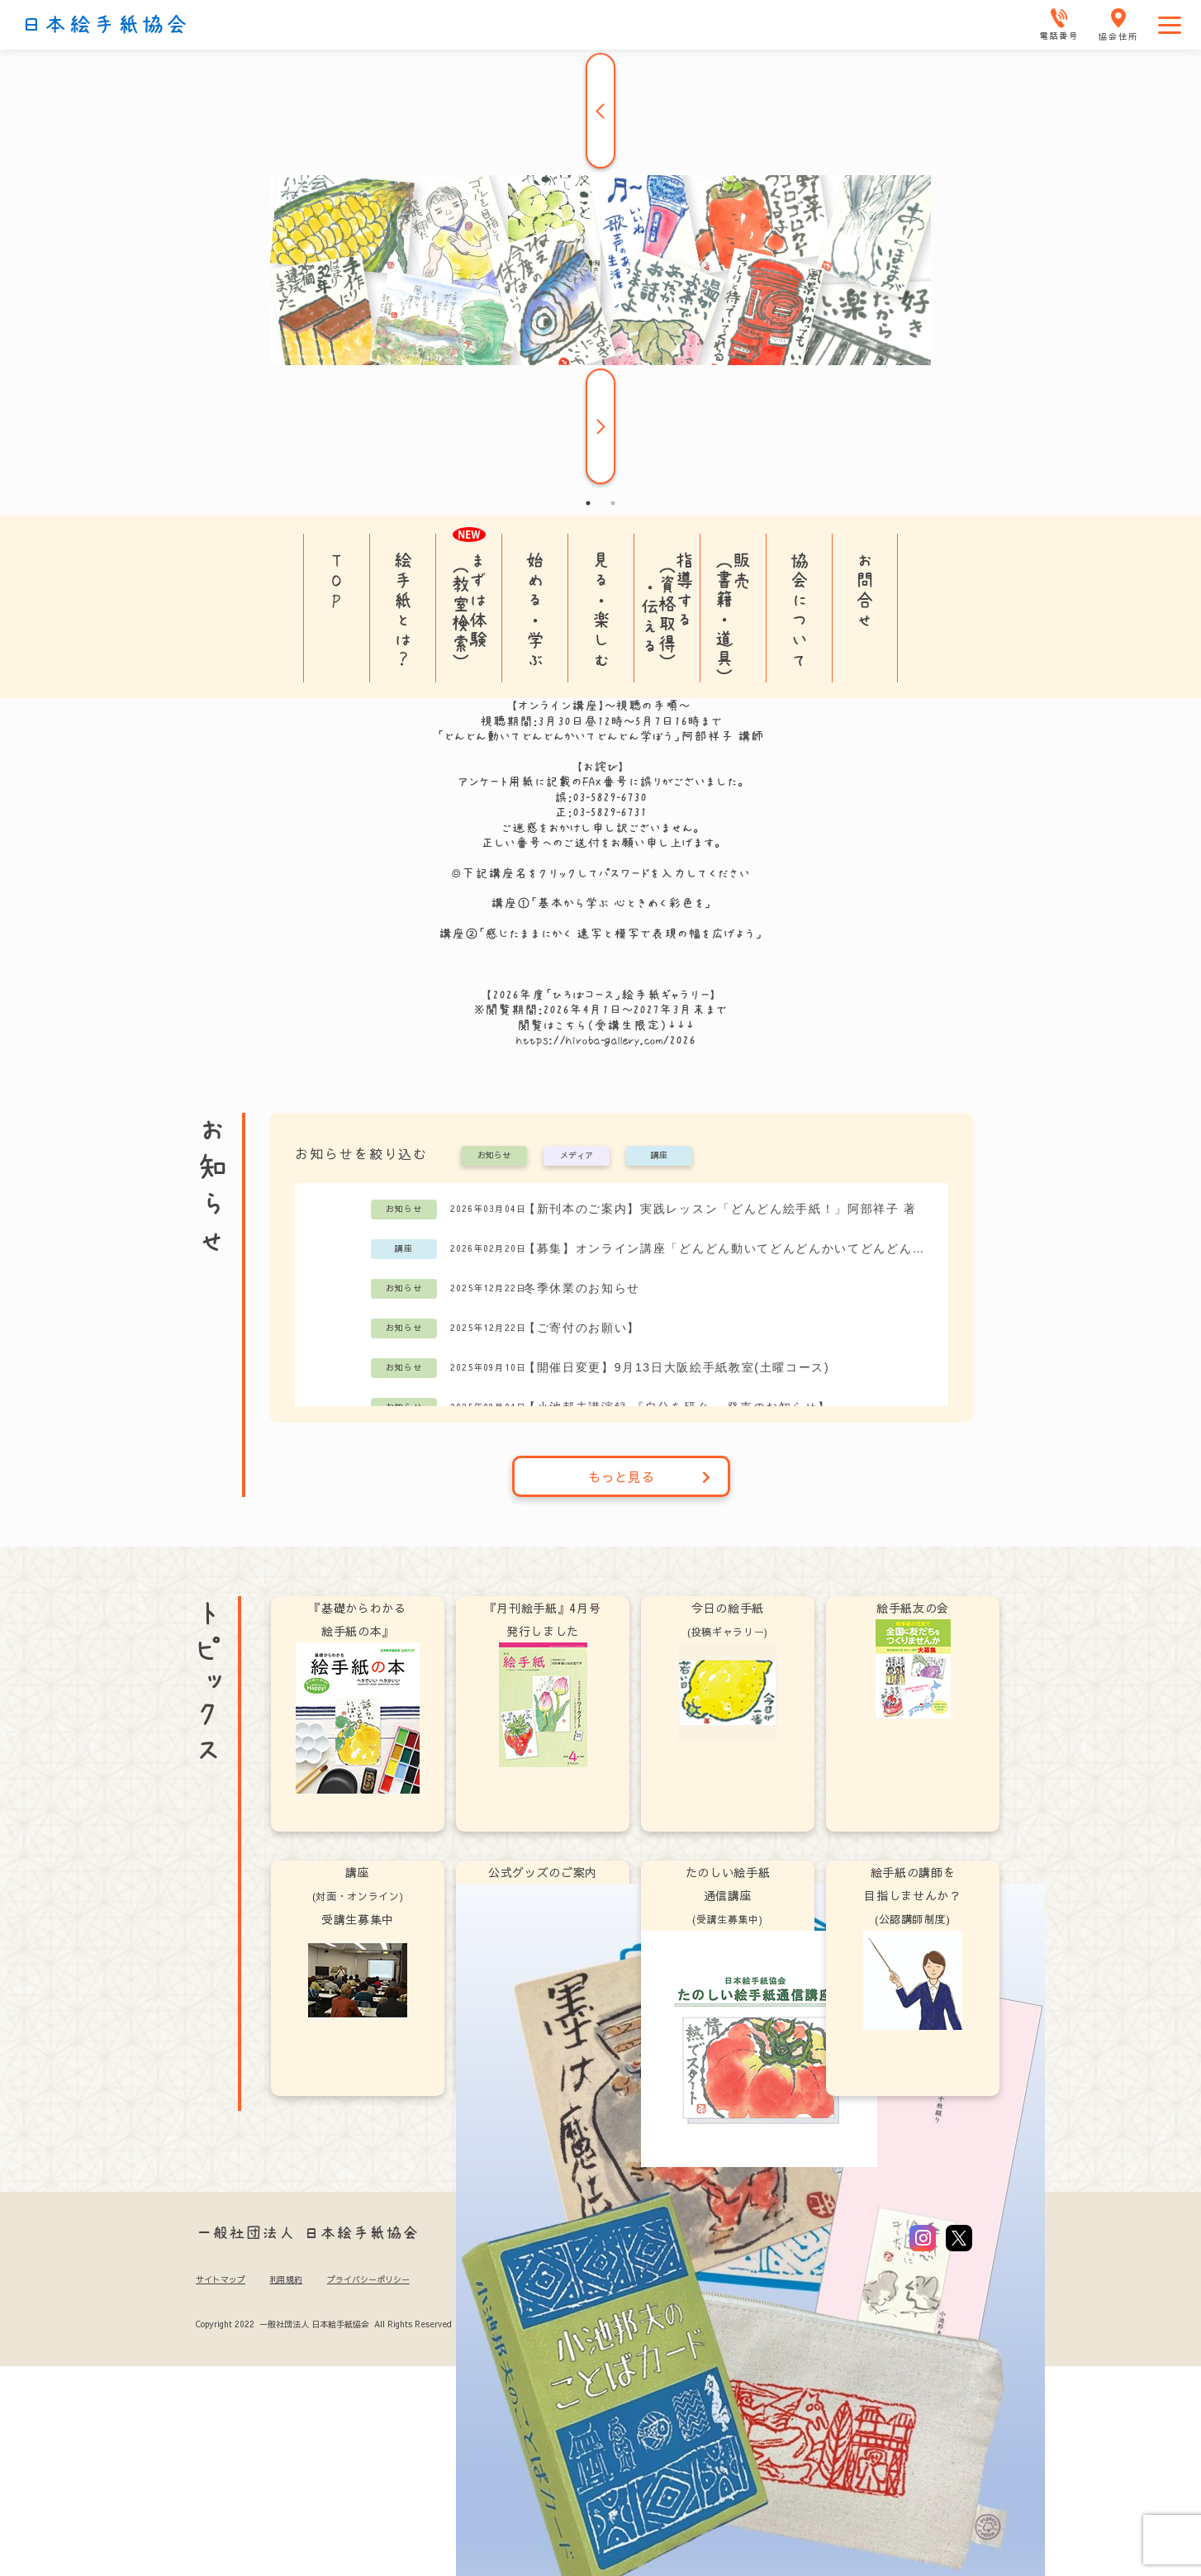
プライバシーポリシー (368, 2279)
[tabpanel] (600, 270)
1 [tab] (588, 503)
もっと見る (649, 1476)
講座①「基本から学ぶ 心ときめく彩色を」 (601, 903)
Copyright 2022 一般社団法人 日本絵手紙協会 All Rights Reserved (323, 2324)
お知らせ (493, 1156)
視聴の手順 (647, 705)
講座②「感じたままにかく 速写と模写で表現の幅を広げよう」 (600, 933)
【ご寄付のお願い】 (582, 1327)
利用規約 (285, 2279)
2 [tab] (613, 503)
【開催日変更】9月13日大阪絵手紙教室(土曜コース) (676, 1367)
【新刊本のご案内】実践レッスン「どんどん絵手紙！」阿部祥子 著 (720, 1208)
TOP (336, 580)
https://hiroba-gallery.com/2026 (605, 1040)
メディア (576, 1156)
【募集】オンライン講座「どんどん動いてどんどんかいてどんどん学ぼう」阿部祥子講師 (727, 1248)
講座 (659, 1156)
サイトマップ (220, 2279)
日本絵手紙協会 (105, 24)
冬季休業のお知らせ (582, 1288)
